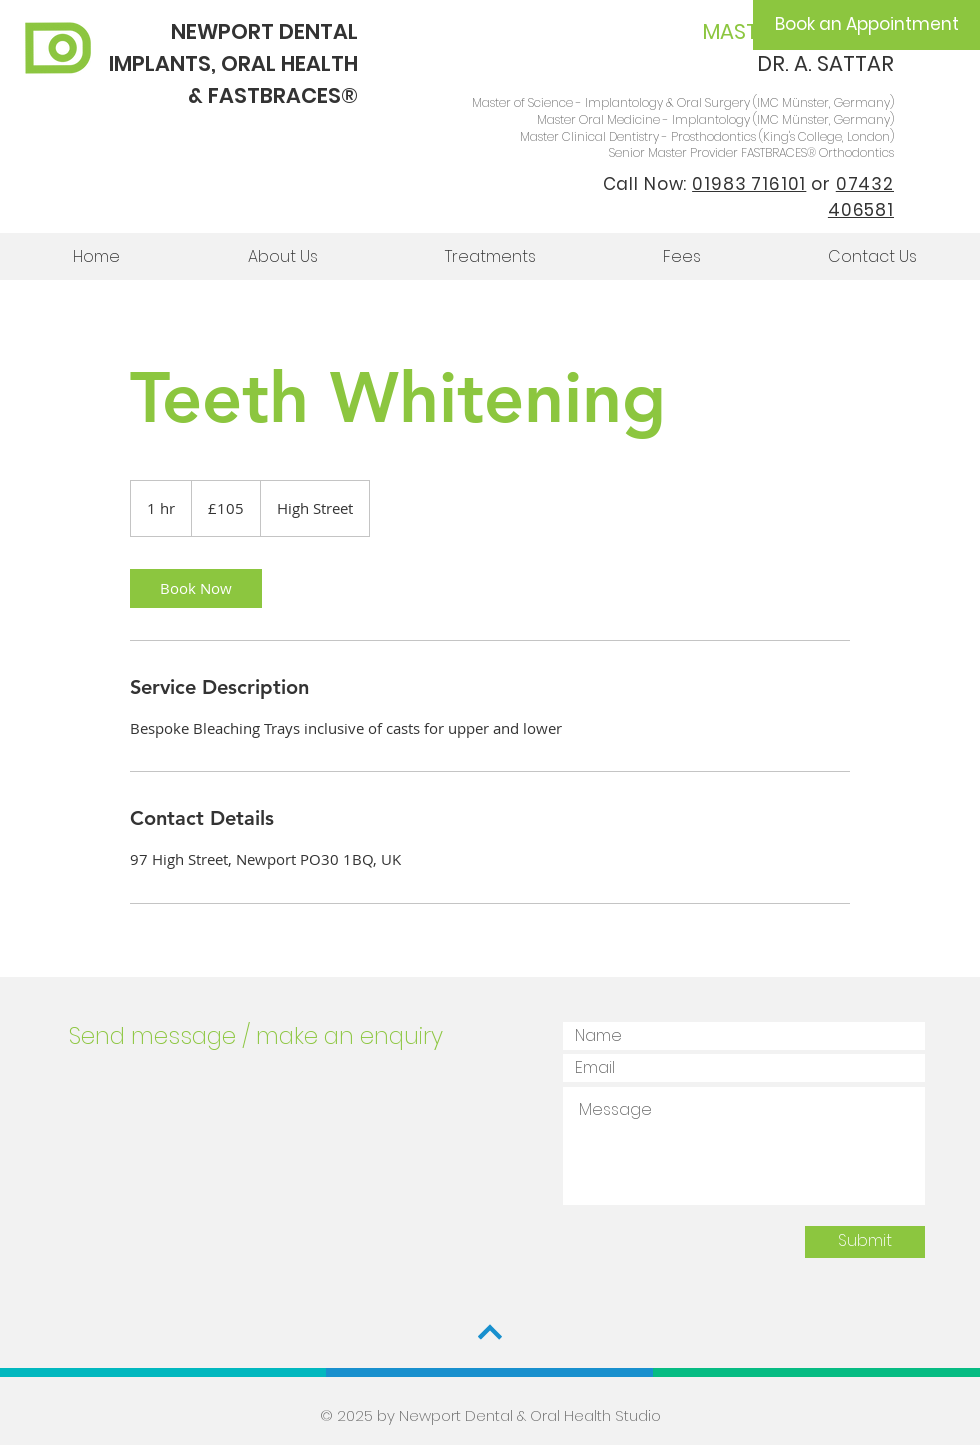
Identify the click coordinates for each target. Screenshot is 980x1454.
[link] (196, 588)
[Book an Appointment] (866, 25)
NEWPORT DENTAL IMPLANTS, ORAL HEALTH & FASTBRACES (233, 63)
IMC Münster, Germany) (825, 119)
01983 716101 (749, 184)
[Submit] (865, 1242)
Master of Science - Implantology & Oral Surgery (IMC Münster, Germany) (683, 102)
